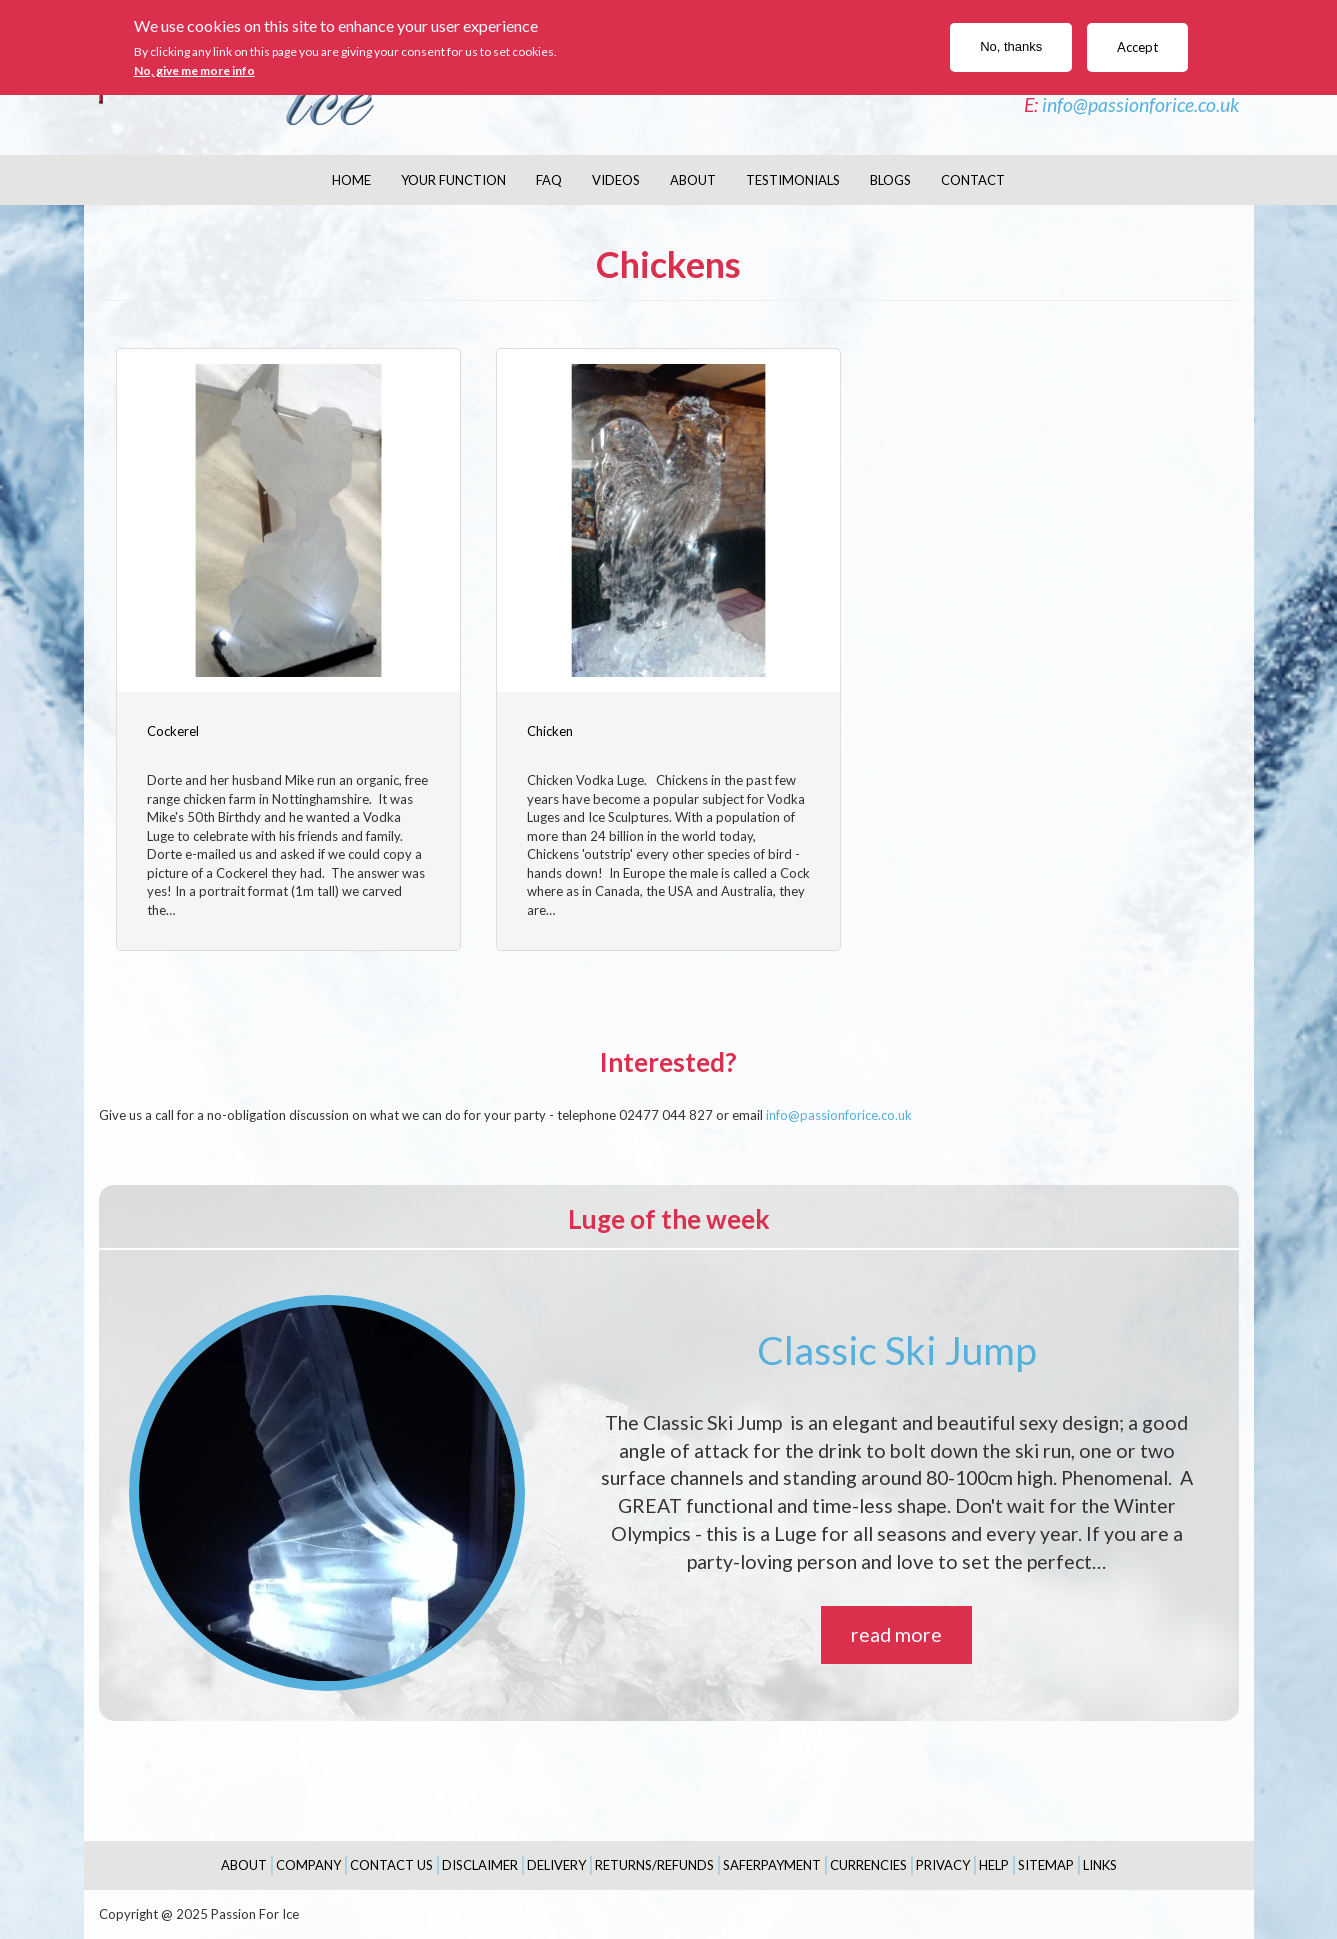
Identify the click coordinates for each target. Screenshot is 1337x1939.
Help (994, 1865)
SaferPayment (772, 1865)
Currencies (868, 1865)
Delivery (556, 1865)
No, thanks (1011, 46)
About (693, 180)
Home (351, 180)
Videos (616, 180)
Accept (1137, 47)
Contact (973, 180)
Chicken (550, 731)
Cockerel (173, 731)
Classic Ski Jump (897, 1350)
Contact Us (391, 1865)
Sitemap (1046, 1865)
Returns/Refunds (654, 1865)
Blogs (890, 180)
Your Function (453, 180)
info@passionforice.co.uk (1140, 104)
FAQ (549, 180)
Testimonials (793, 180)
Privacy (943, 1865)
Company (308, 1865)
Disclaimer (480, 1865)
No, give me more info (194, 70)
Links (1100, 1865)
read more (896, 1634)
